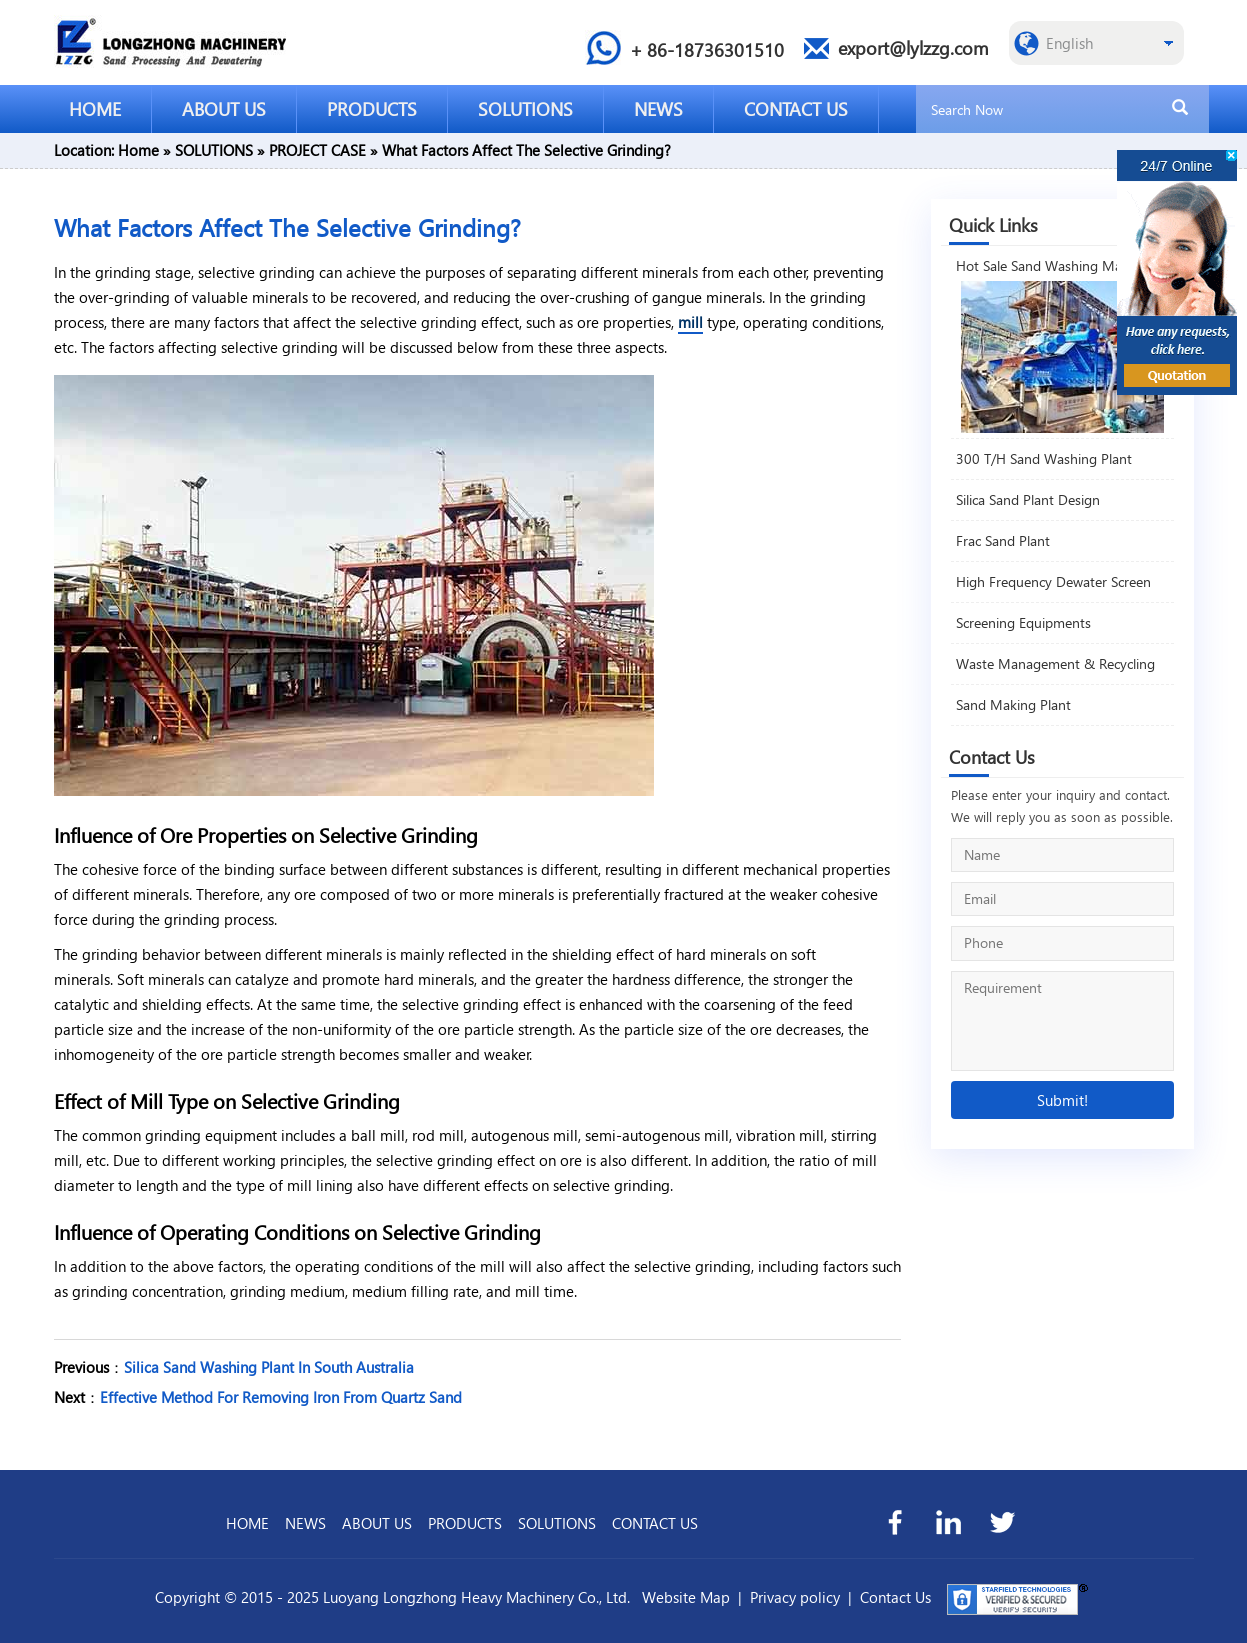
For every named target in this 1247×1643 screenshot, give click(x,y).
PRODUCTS (372, 108)
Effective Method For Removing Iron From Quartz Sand (281, 1397)
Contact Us (895, 1597)
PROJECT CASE (317, 150)
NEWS (658, 108)
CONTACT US (796, 108)
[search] (1180, 108)
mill (690, 322)
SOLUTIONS (525, 108)
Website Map (686, 1597)
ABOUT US (224, 108)
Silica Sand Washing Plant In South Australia (269, 1367)
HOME (95, 108)
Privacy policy (795, 1597)
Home (138, 150)
